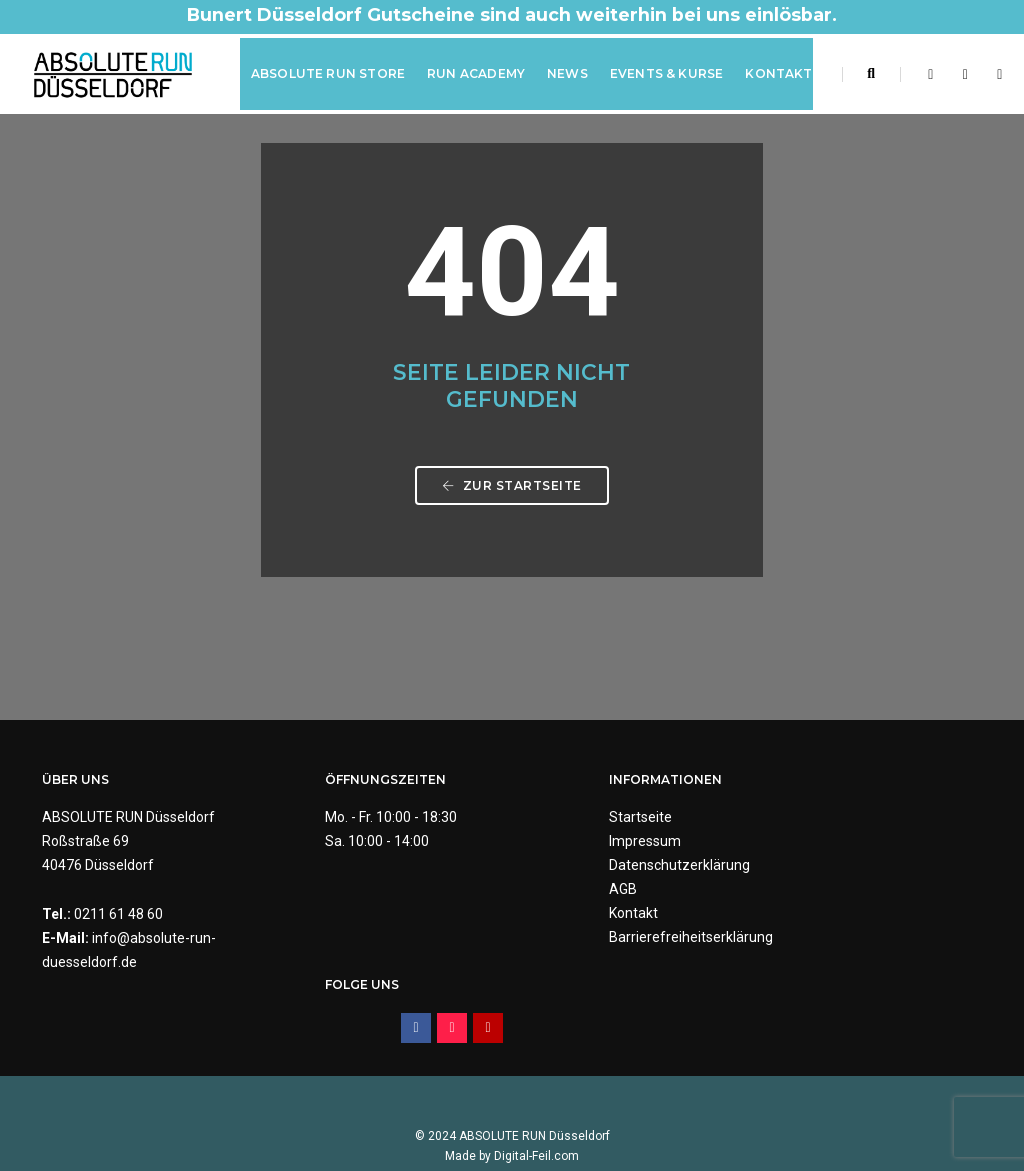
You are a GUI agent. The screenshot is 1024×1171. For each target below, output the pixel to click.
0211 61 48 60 (118, 915)
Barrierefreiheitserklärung (609, 938)
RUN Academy (475, 73)
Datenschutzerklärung (597, 866)
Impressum (563, 842)
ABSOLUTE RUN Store (327, 73)
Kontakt (778, 73)
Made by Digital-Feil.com (512, 1111)
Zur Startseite (512, 489)
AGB (541, 890)
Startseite (558, 818)
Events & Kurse (666, 73)
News (566, 73)
